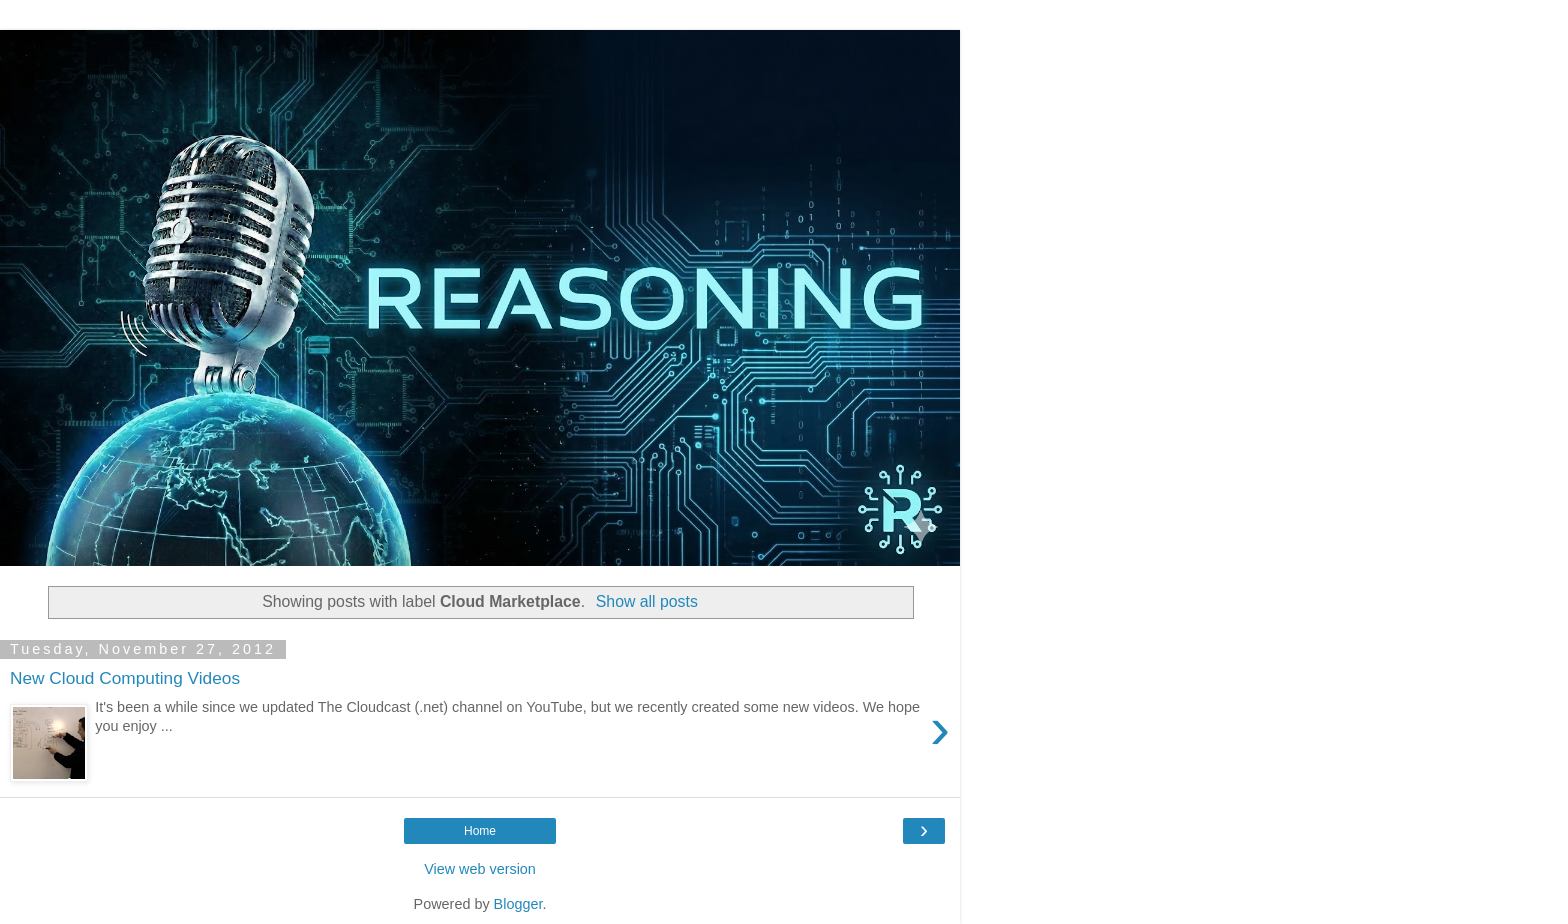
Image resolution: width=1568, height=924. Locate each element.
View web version (480, 869)
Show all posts (647, 601)
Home (480, 831)
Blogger (518, 904)
